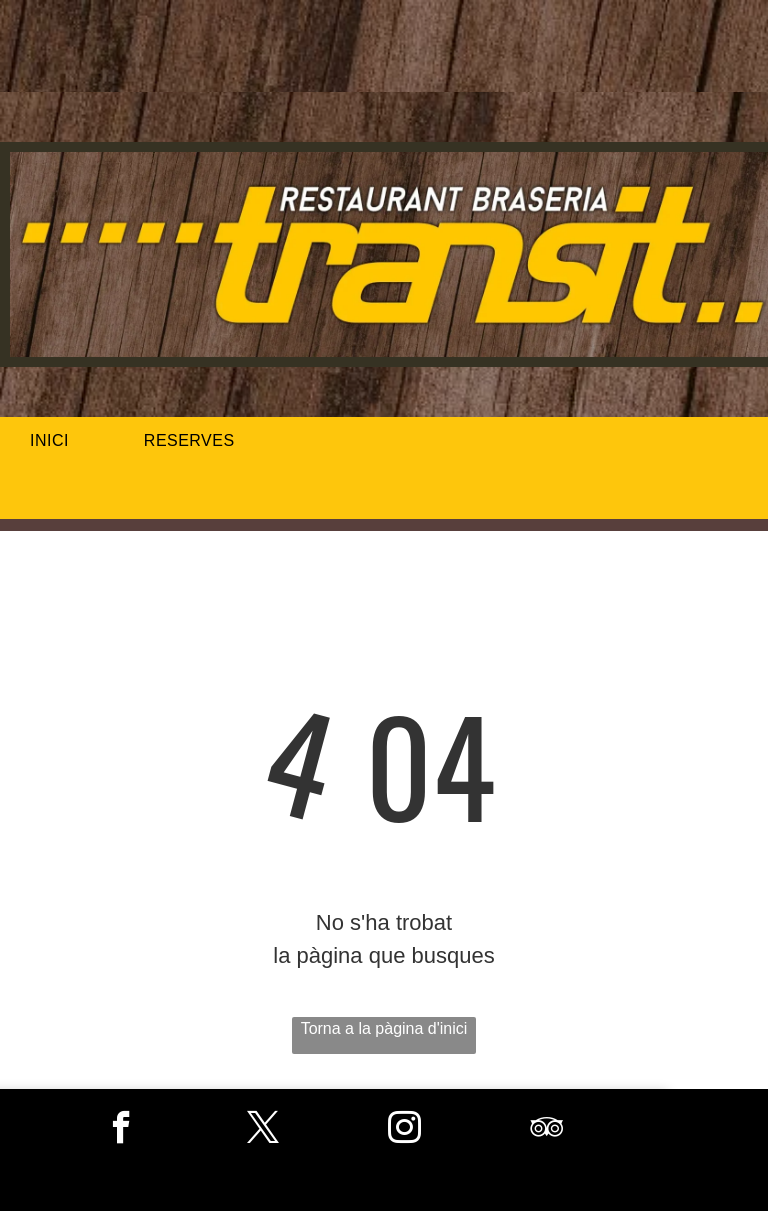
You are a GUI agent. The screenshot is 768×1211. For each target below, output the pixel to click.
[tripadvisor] (546, 1130)
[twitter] (263, 1130)
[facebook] (121, 1130)
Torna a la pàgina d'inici (384, 1028)
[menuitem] (57, 441)
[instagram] (404, 1130)
